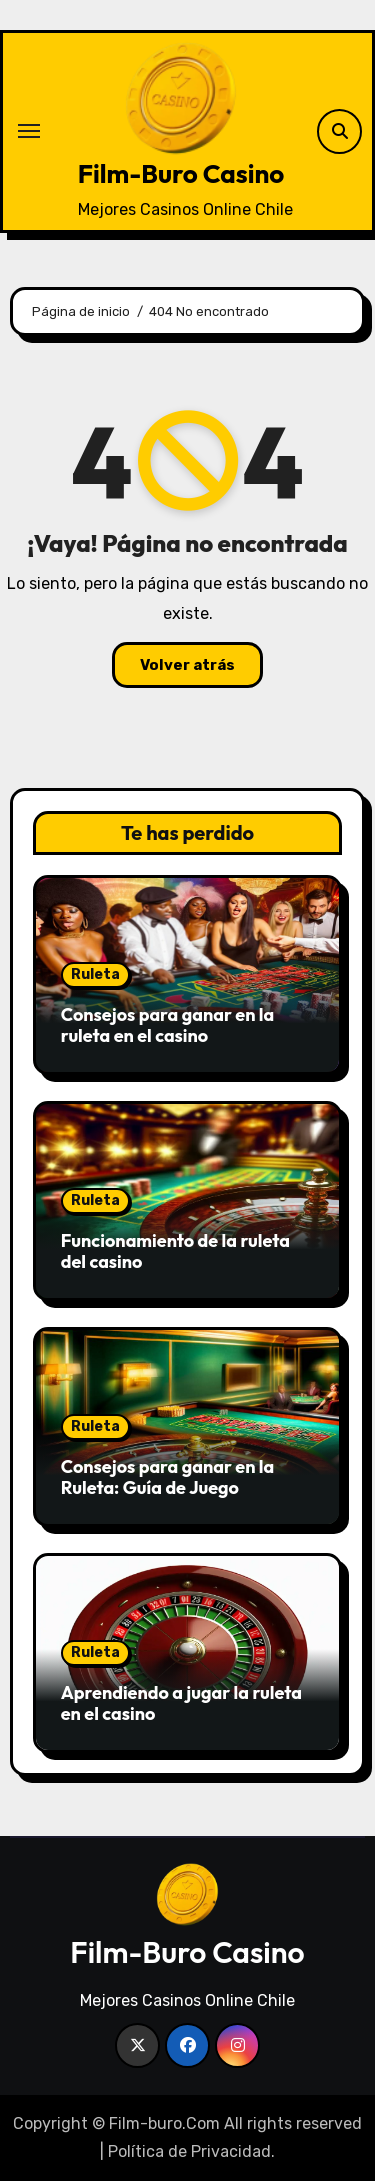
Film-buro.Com (164, 2123)
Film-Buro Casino (181, 173)
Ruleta (95, 974)
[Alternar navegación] (29, 131)
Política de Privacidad (189, 2151)
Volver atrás (187, 665)
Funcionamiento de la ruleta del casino (175, 1251)
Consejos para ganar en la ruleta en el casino (168, 1025)
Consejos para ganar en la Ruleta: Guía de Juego (168, 1477)
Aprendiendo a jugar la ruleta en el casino (181, 1703)
